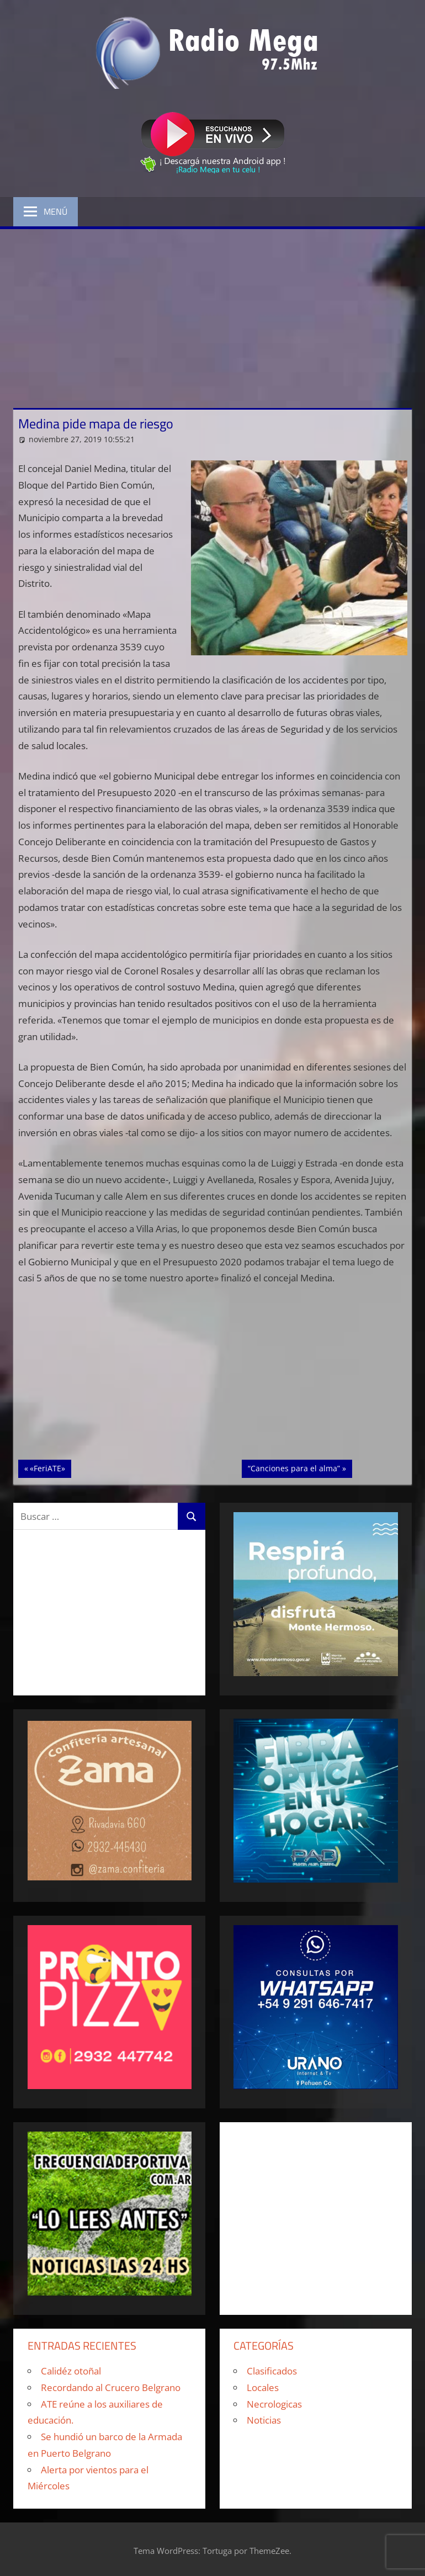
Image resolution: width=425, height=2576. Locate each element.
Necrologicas (274, 2404)
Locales (263, 2387)
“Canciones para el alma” (293, 1467)
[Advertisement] (212, 312)
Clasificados (272, 2371)
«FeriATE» (50, 1467)
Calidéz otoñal (71, 2371)
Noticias (264, 2420)
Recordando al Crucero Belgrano (110, 2387)
